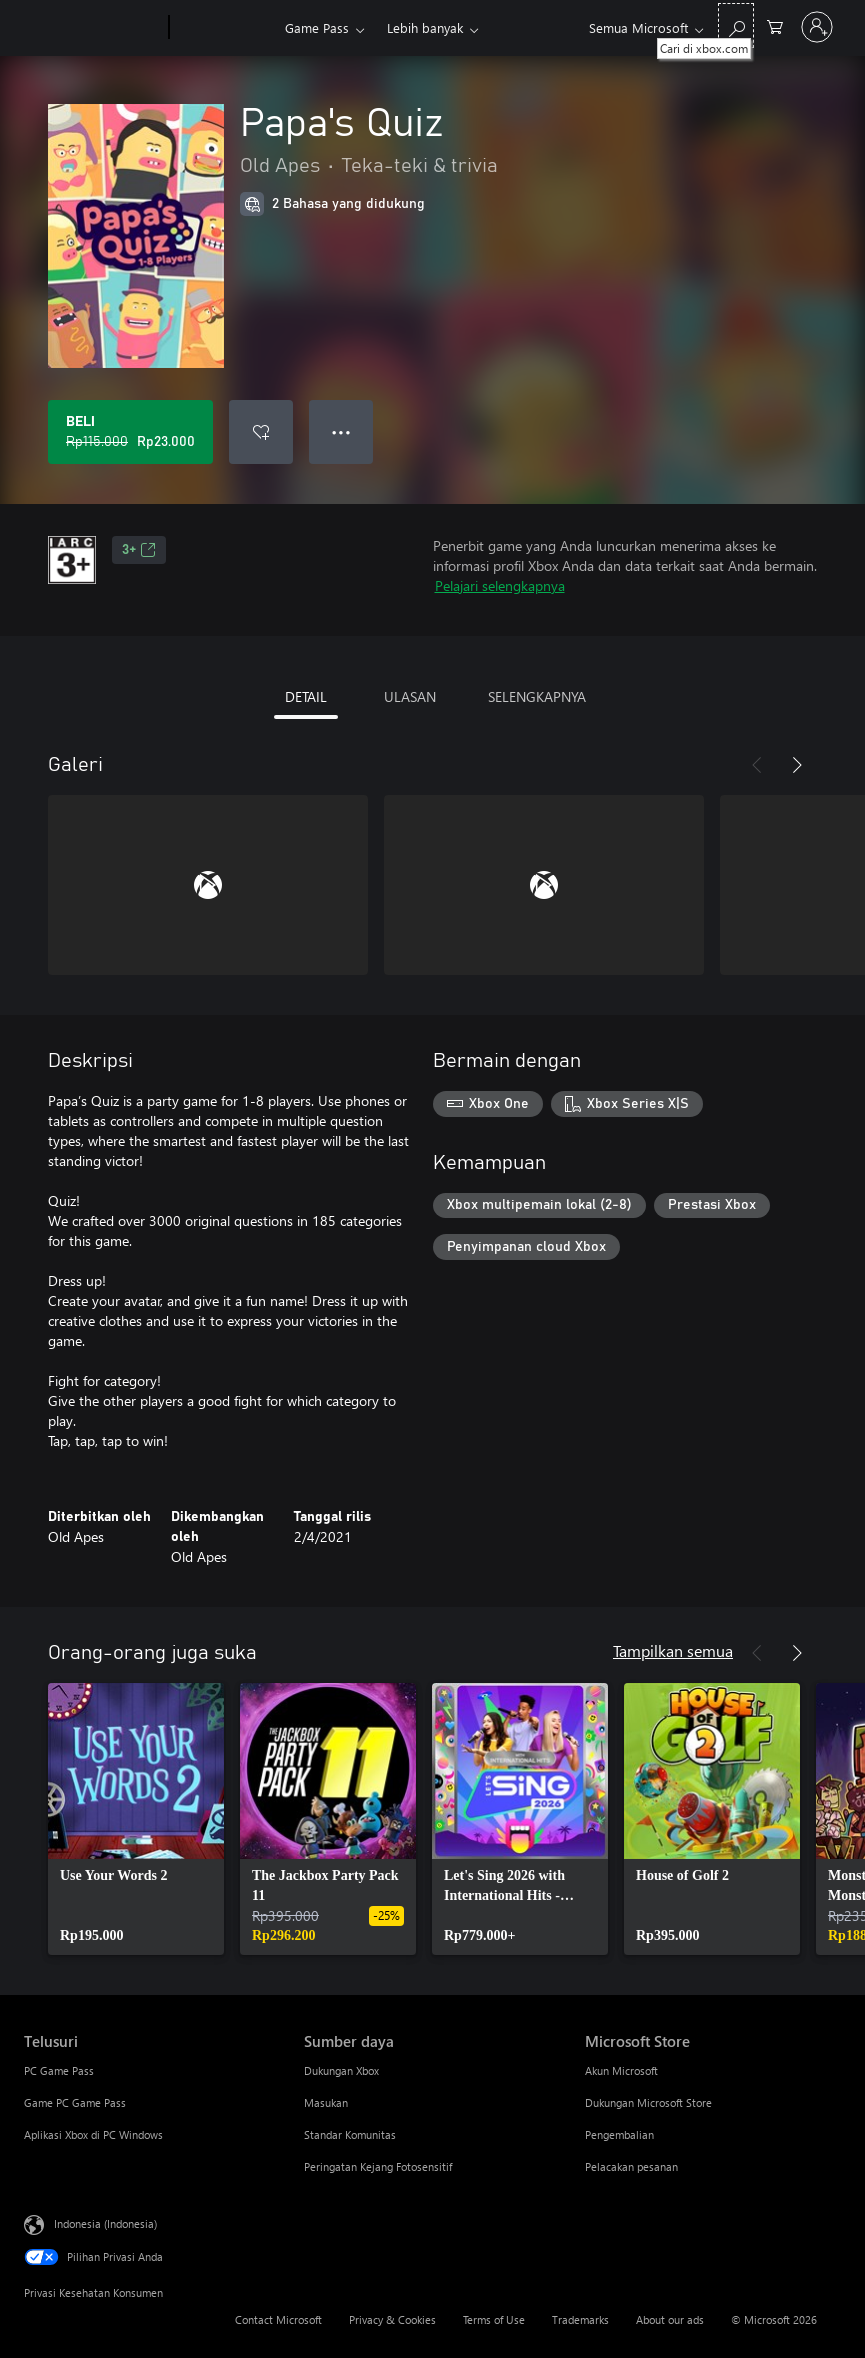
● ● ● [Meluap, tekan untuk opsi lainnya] (341, 431)
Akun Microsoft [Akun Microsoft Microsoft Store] (621, 2070)
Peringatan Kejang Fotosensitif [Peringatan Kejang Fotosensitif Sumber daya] (378, 2166)
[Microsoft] (92, 28)
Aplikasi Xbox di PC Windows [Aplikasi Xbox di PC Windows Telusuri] (93, 2134)
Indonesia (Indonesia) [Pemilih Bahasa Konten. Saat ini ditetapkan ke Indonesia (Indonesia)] (105, 2223)
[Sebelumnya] (757, 765)
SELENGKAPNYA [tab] (537, 696)
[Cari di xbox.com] (736, 25)
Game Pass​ (317, 27)
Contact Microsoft (278, 2319)
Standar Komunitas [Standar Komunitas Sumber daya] (350, 2134)
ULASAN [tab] (410, 696)
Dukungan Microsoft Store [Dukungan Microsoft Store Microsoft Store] (648, 2102)
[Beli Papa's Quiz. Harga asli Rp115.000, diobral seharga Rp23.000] (130, 432)
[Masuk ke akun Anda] (817, 27)
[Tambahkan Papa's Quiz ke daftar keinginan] (261, 432)
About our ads (670, 2319)
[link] (136, 1819)
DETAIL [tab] (306, 696)
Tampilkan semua (673, 1650)
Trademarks (580, 2319)
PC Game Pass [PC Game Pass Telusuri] (59, 2070)
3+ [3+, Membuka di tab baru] (139, 550)
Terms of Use (494, 2319)
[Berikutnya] (797, 765)
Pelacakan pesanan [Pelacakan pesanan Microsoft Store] (631, 2166)
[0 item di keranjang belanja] (775, 25)
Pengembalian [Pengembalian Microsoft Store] (619, 2134)
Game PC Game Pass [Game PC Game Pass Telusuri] (75, 2102)
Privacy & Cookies (392, 2319)
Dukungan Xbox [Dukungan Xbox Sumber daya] (341, 2070)
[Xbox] (224, 28)
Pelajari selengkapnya (500, 585)
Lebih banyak (425, 27)
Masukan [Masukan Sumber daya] (326, 2102)
